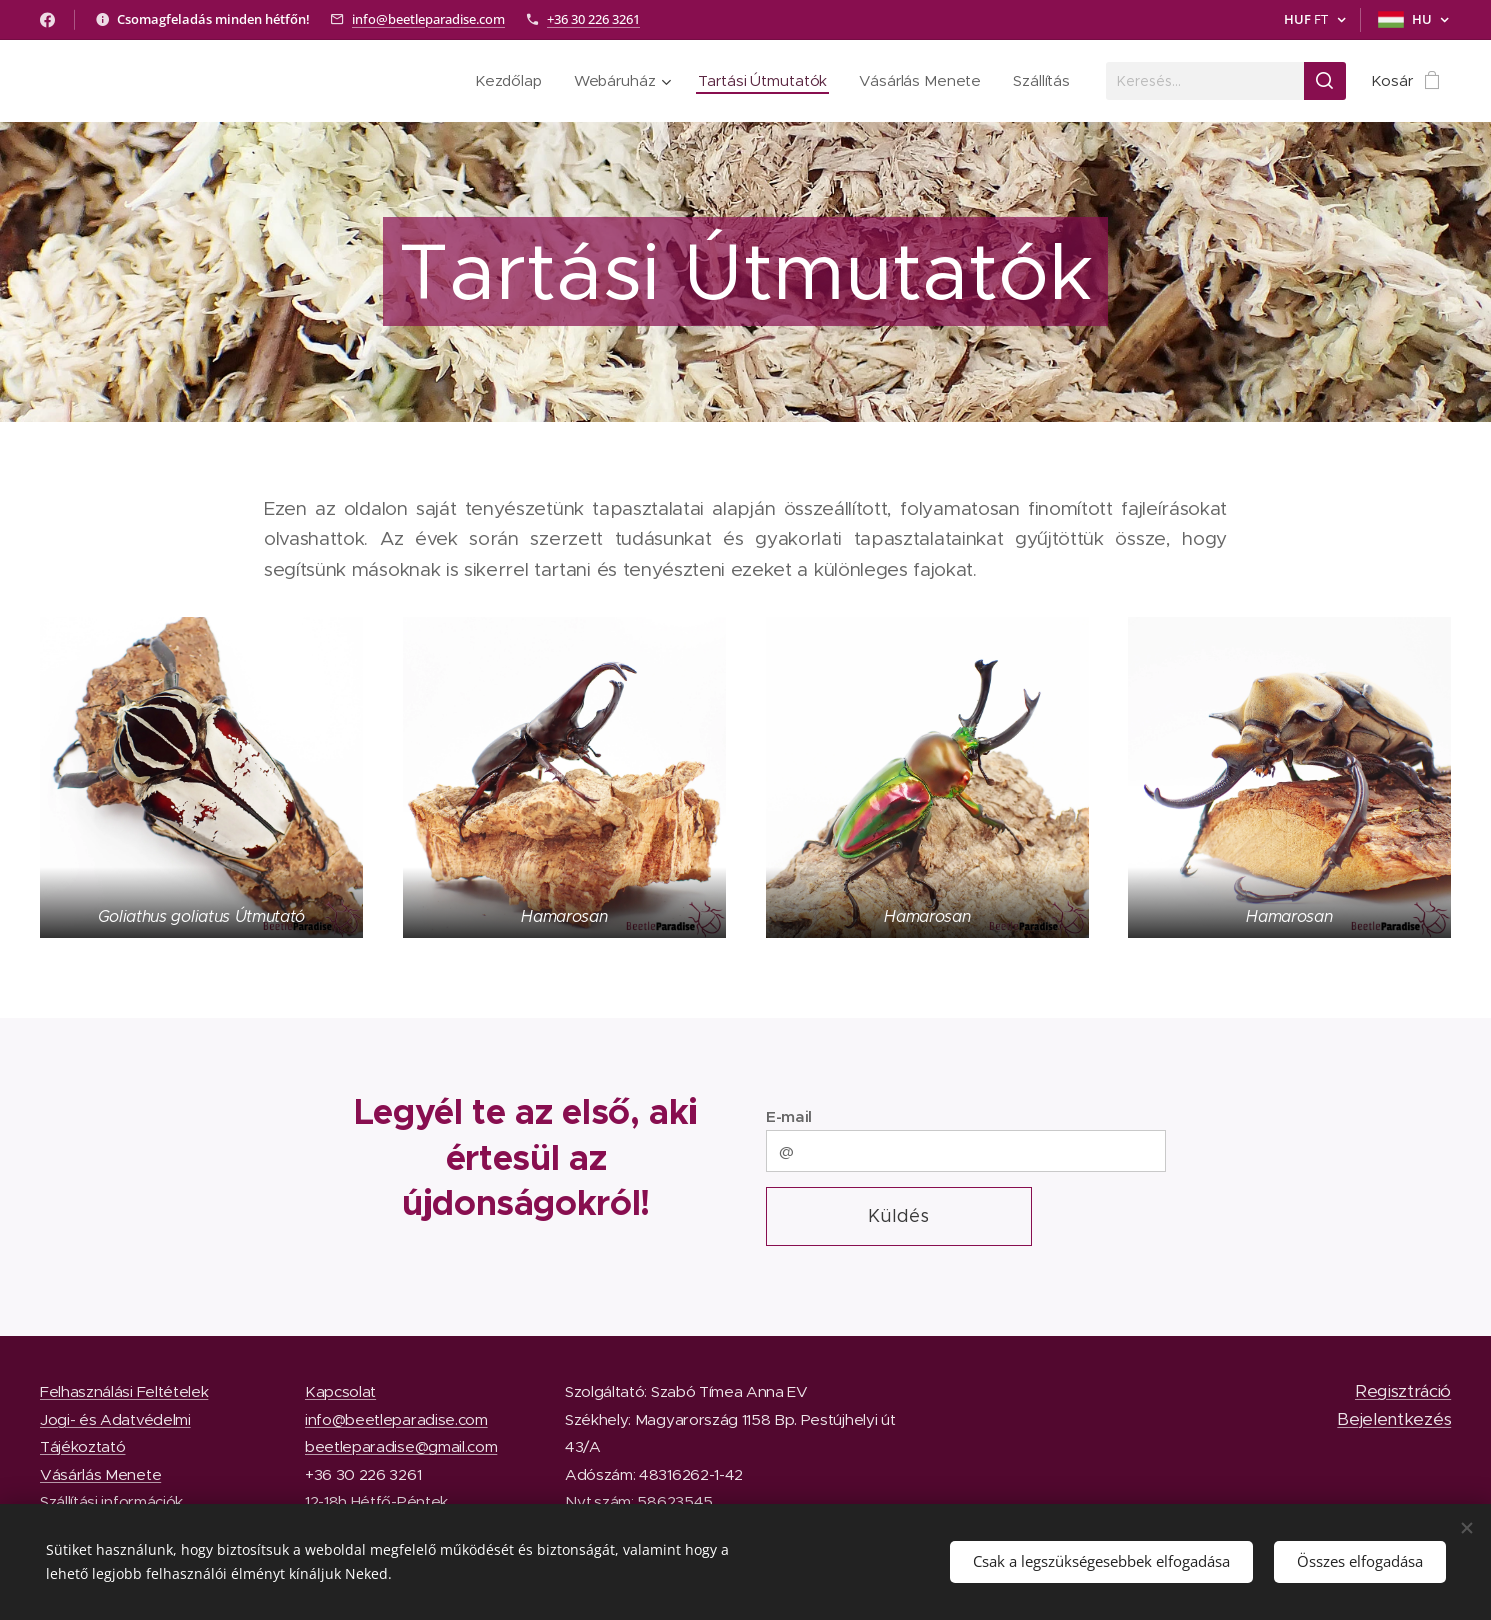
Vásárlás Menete (100, 1473)
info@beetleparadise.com (428, 19)
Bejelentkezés (1394, 1418)
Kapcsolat (340, 1391)
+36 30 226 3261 (593, 19)
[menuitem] (506, 81)
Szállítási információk (111, 1501)
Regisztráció (1403, 1391)
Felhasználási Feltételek (124, 1391)
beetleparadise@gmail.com (401, 1446)
